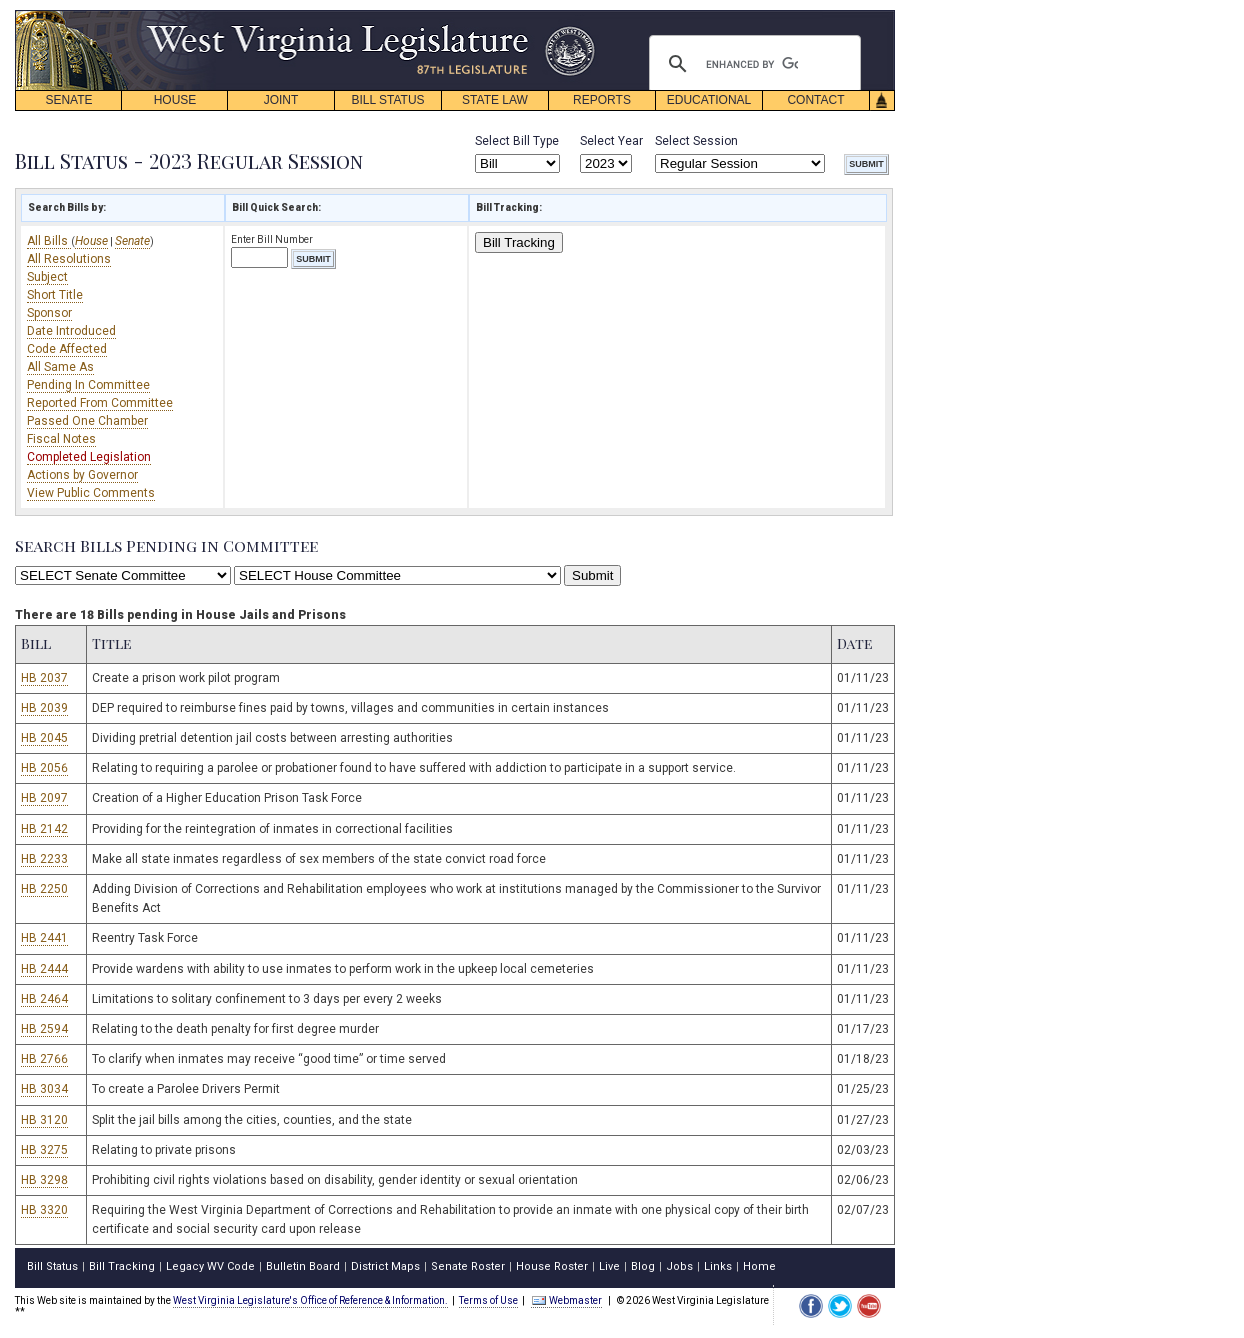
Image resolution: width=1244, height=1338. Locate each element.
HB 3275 (44, 1150)
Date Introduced (71, 331)
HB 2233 (44, 859)
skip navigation (580, 15)
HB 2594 (44, 1029)
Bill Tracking (519, 242)
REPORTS (602, 100)
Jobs (679, 1266)
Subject (47, 277)
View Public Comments (91, 493)
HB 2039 (44, 708)
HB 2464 (44, 999)
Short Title (55, 295)
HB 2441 (44, 938)
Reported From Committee (100, 403)
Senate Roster (468, 1266)
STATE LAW (495, 100)
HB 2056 (44, 768)
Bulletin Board (303, 1266)
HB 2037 (44, 678)
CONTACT (815, 100)
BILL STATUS (387, 100)
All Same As (60, 367)
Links (718, 1266)
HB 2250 (44, 889)
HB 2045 (44, 738)
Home (759, 1266)
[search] (752, 64)
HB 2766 (44, 1059)
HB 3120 (44, 1120)
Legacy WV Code (210, 1266)
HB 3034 (44, 1089)
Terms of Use (488, 1300)
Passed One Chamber (87, 421)
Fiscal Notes (61, 439)
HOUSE (175, 100)
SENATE (68, 100)
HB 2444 (44, 969)
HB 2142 (44, 829)
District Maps (385, 1266)
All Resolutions (69, 259)
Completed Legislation (89, 457)
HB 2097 (44, 798)
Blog (643, 1266)
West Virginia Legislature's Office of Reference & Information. (310, 1300)
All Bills (49, 241)
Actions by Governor (82, 475)
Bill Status (52, 1266)
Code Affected (67, 349)
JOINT (281, 100)
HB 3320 (44, 1210)
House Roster (552, 1266)
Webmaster (566, 1300)
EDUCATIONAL (709, 100)
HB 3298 (44, 1180)
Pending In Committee (88, 385)
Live (609, 1266)
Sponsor (49, 313)
